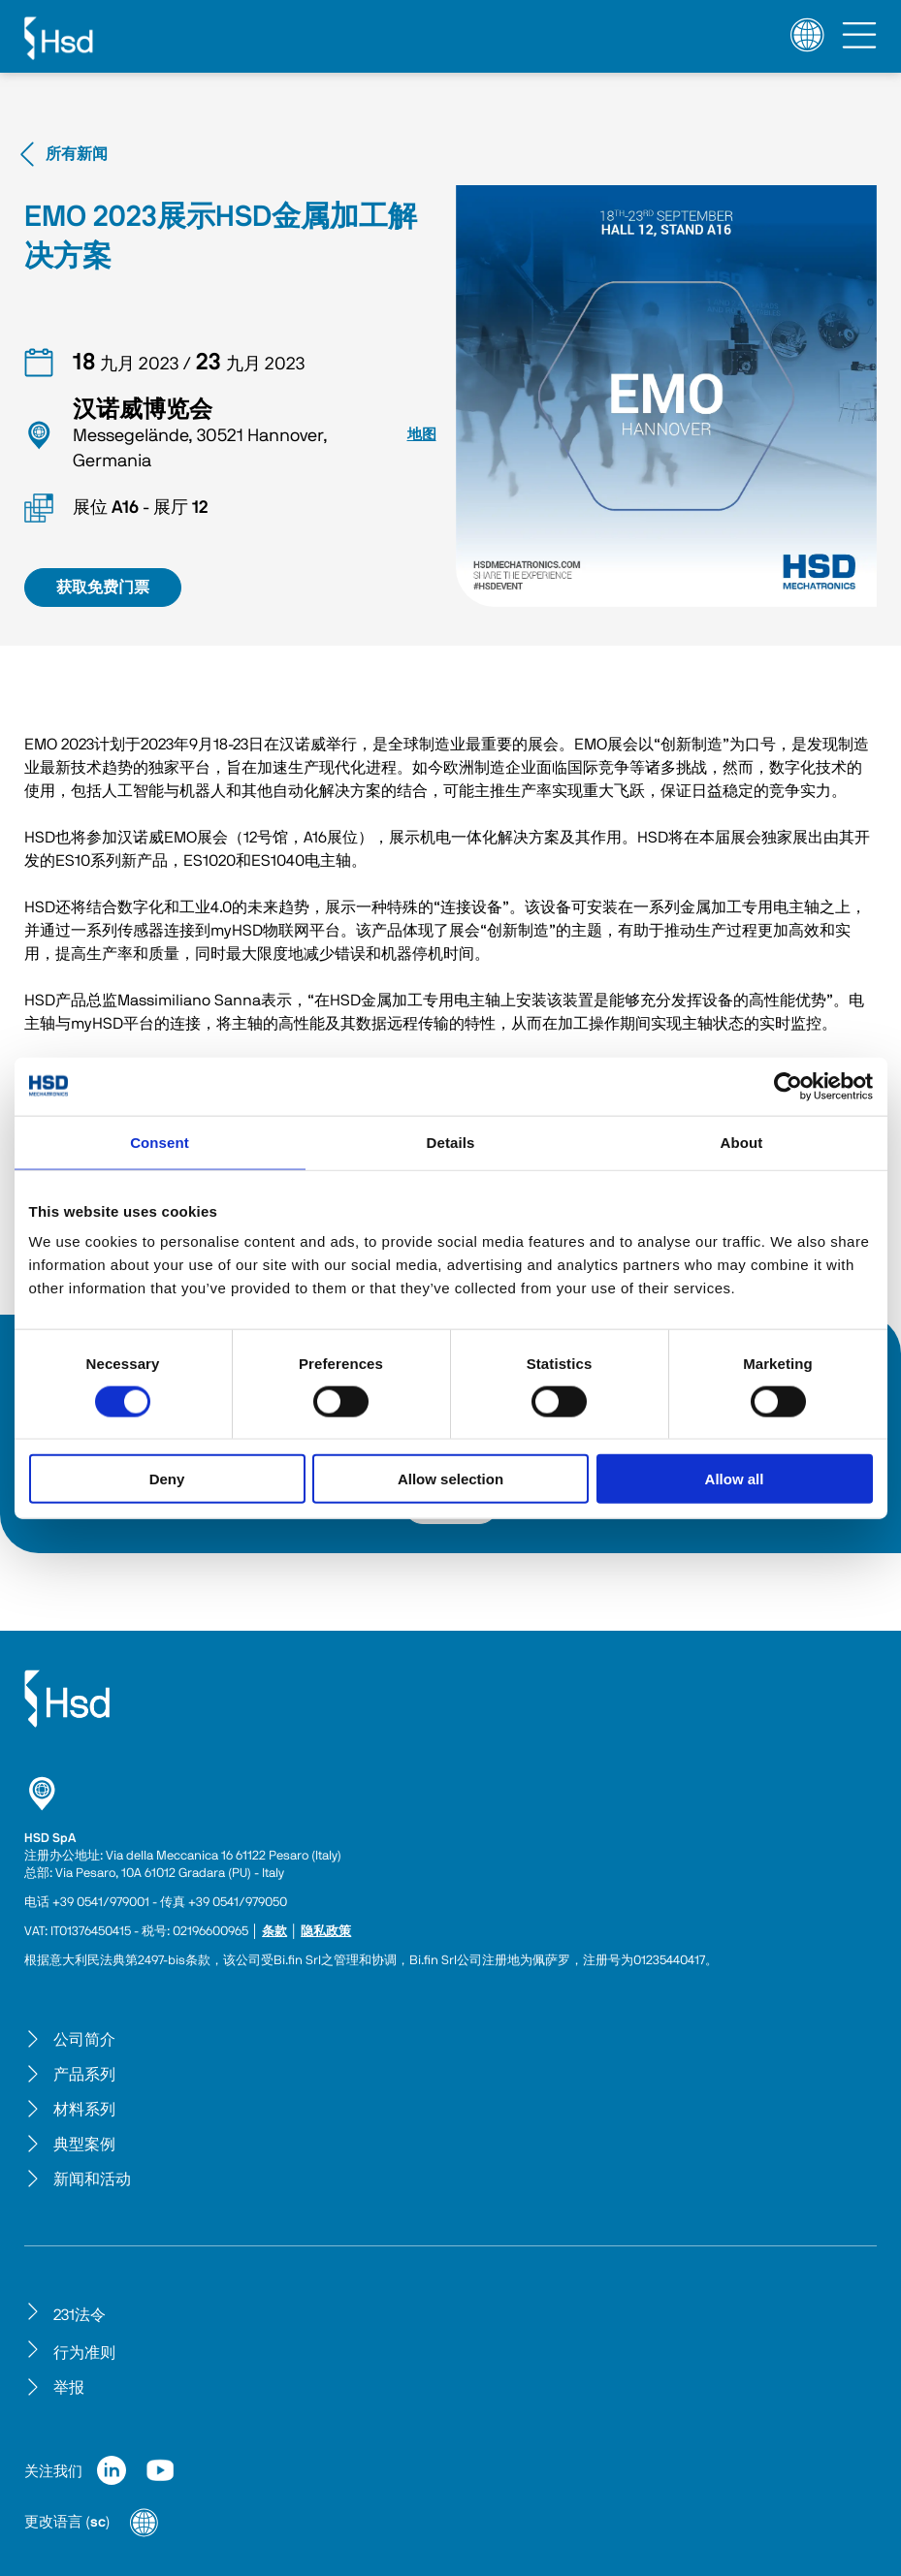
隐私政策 (326, 1931)
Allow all (734, 1479)
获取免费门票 (102, 587)
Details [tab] (451, 1141)
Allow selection (450, 1479)
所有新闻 (61, 154)
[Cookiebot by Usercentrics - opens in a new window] (788, 1085)
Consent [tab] (159, 1141)
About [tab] (742, 1141)
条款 (274, 1931)
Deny (167, 1479)
